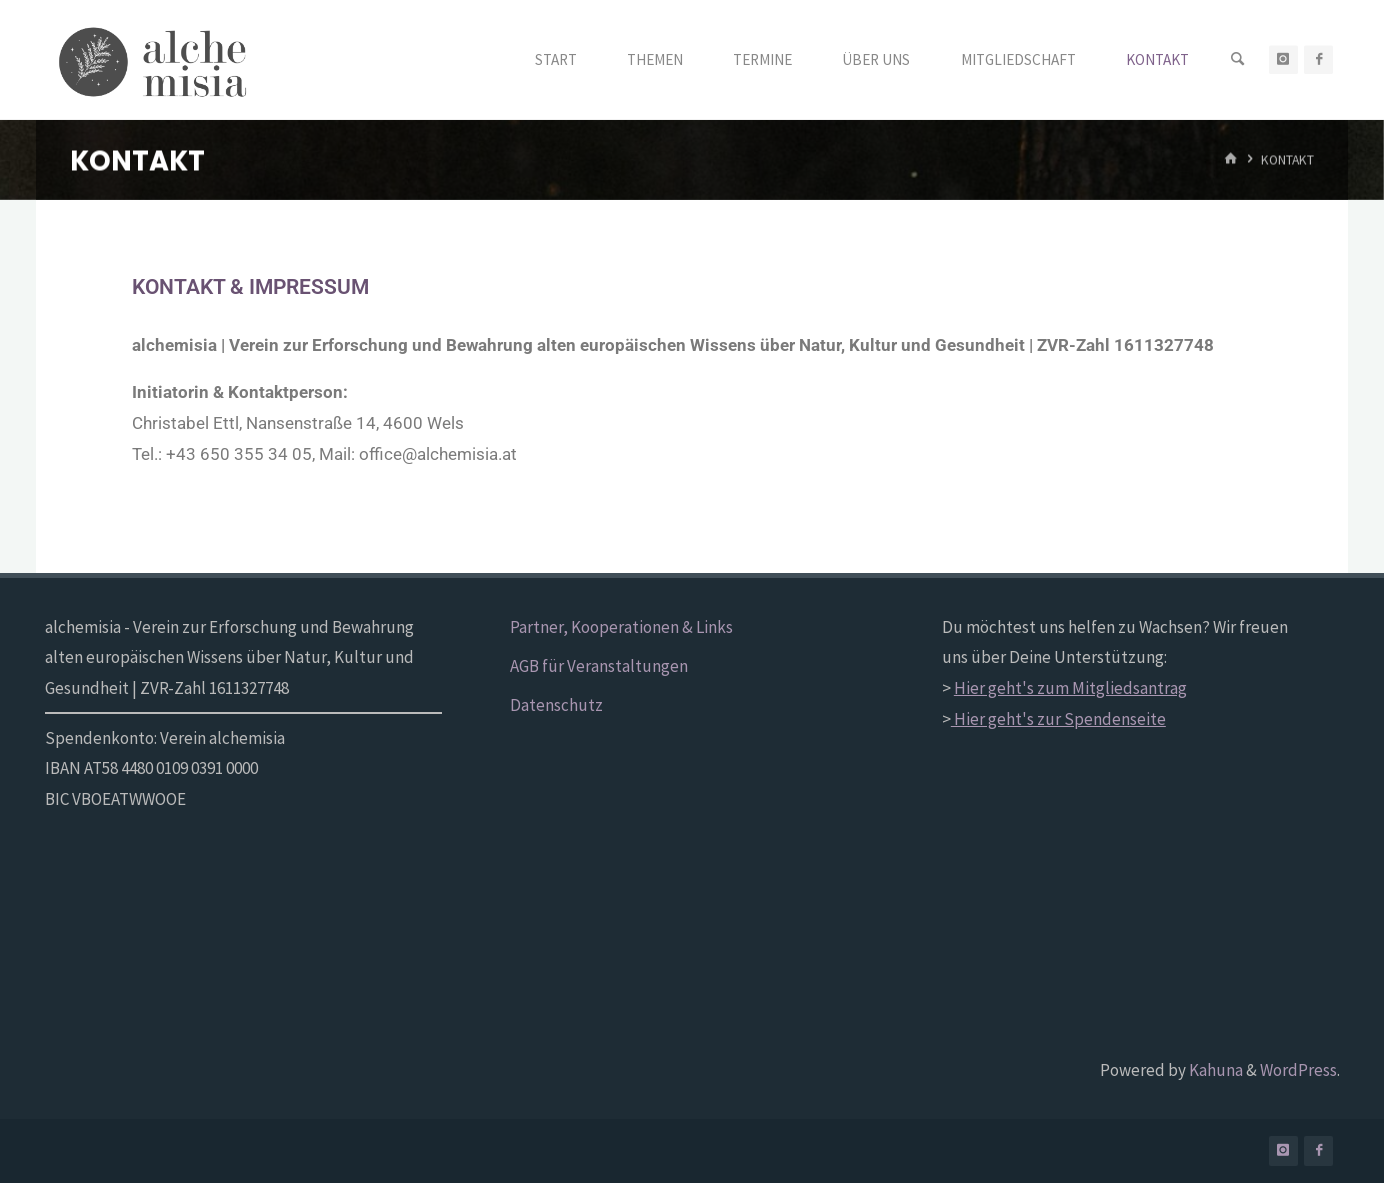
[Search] (1238, 60)
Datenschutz (556, 705)
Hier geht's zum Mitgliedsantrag (1070, 688)
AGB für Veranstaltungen (599, 666)
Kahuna (1214, 1070)
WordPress (1298, 1070)
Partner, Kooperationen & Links (621, 627)
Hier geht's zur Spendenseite (1058, 719)
